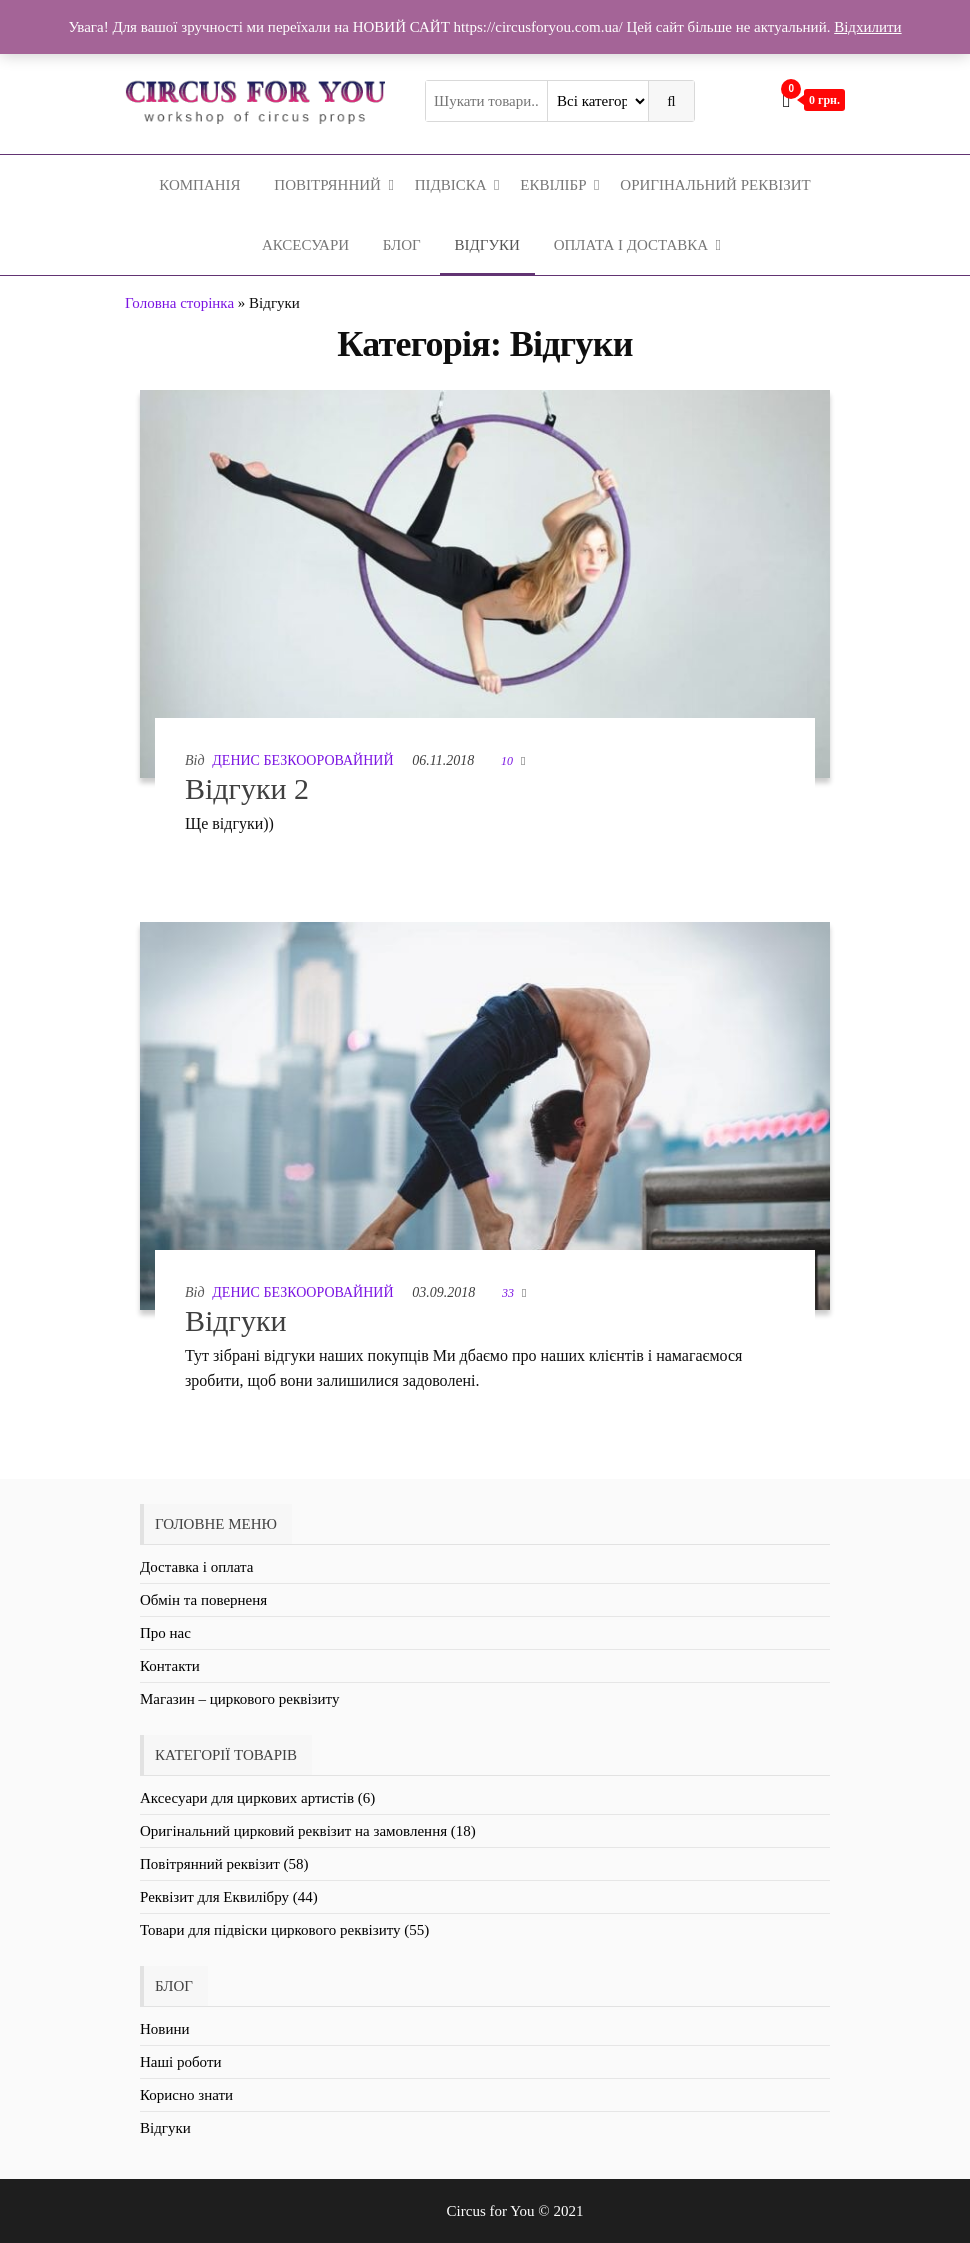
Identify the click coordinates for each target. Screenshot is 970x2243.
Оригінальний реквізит (715, 185)
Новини (165, 2029)
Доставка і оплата (196, 1567)
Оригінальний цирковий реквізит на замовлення (293, 1831)
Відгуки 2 (247, 788)
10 (508, 761)
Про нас (165, 1633)
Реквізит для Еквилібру (214, 1897)
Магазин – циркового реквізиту (239, 1699)
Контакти (170, 1666)
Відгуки (487, 245)
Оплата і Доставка (631, 245)
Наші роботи (180, 2062)
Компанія (199, 185)
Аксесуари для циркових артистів (247, 1798)
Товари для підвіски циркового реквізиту (270, 1930)
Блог (402, 245)
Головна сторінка (179, 303)
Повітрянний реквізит (210, 1864)
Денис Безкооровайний (302, 760)
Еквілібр (553, 185)
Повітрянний (327, 185)
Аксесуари (305, 245)
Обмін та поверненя (203, 1600)
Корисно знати (186, 2095)
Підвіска (451, 185)
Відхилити (867, 27)
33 (509, 1293)
